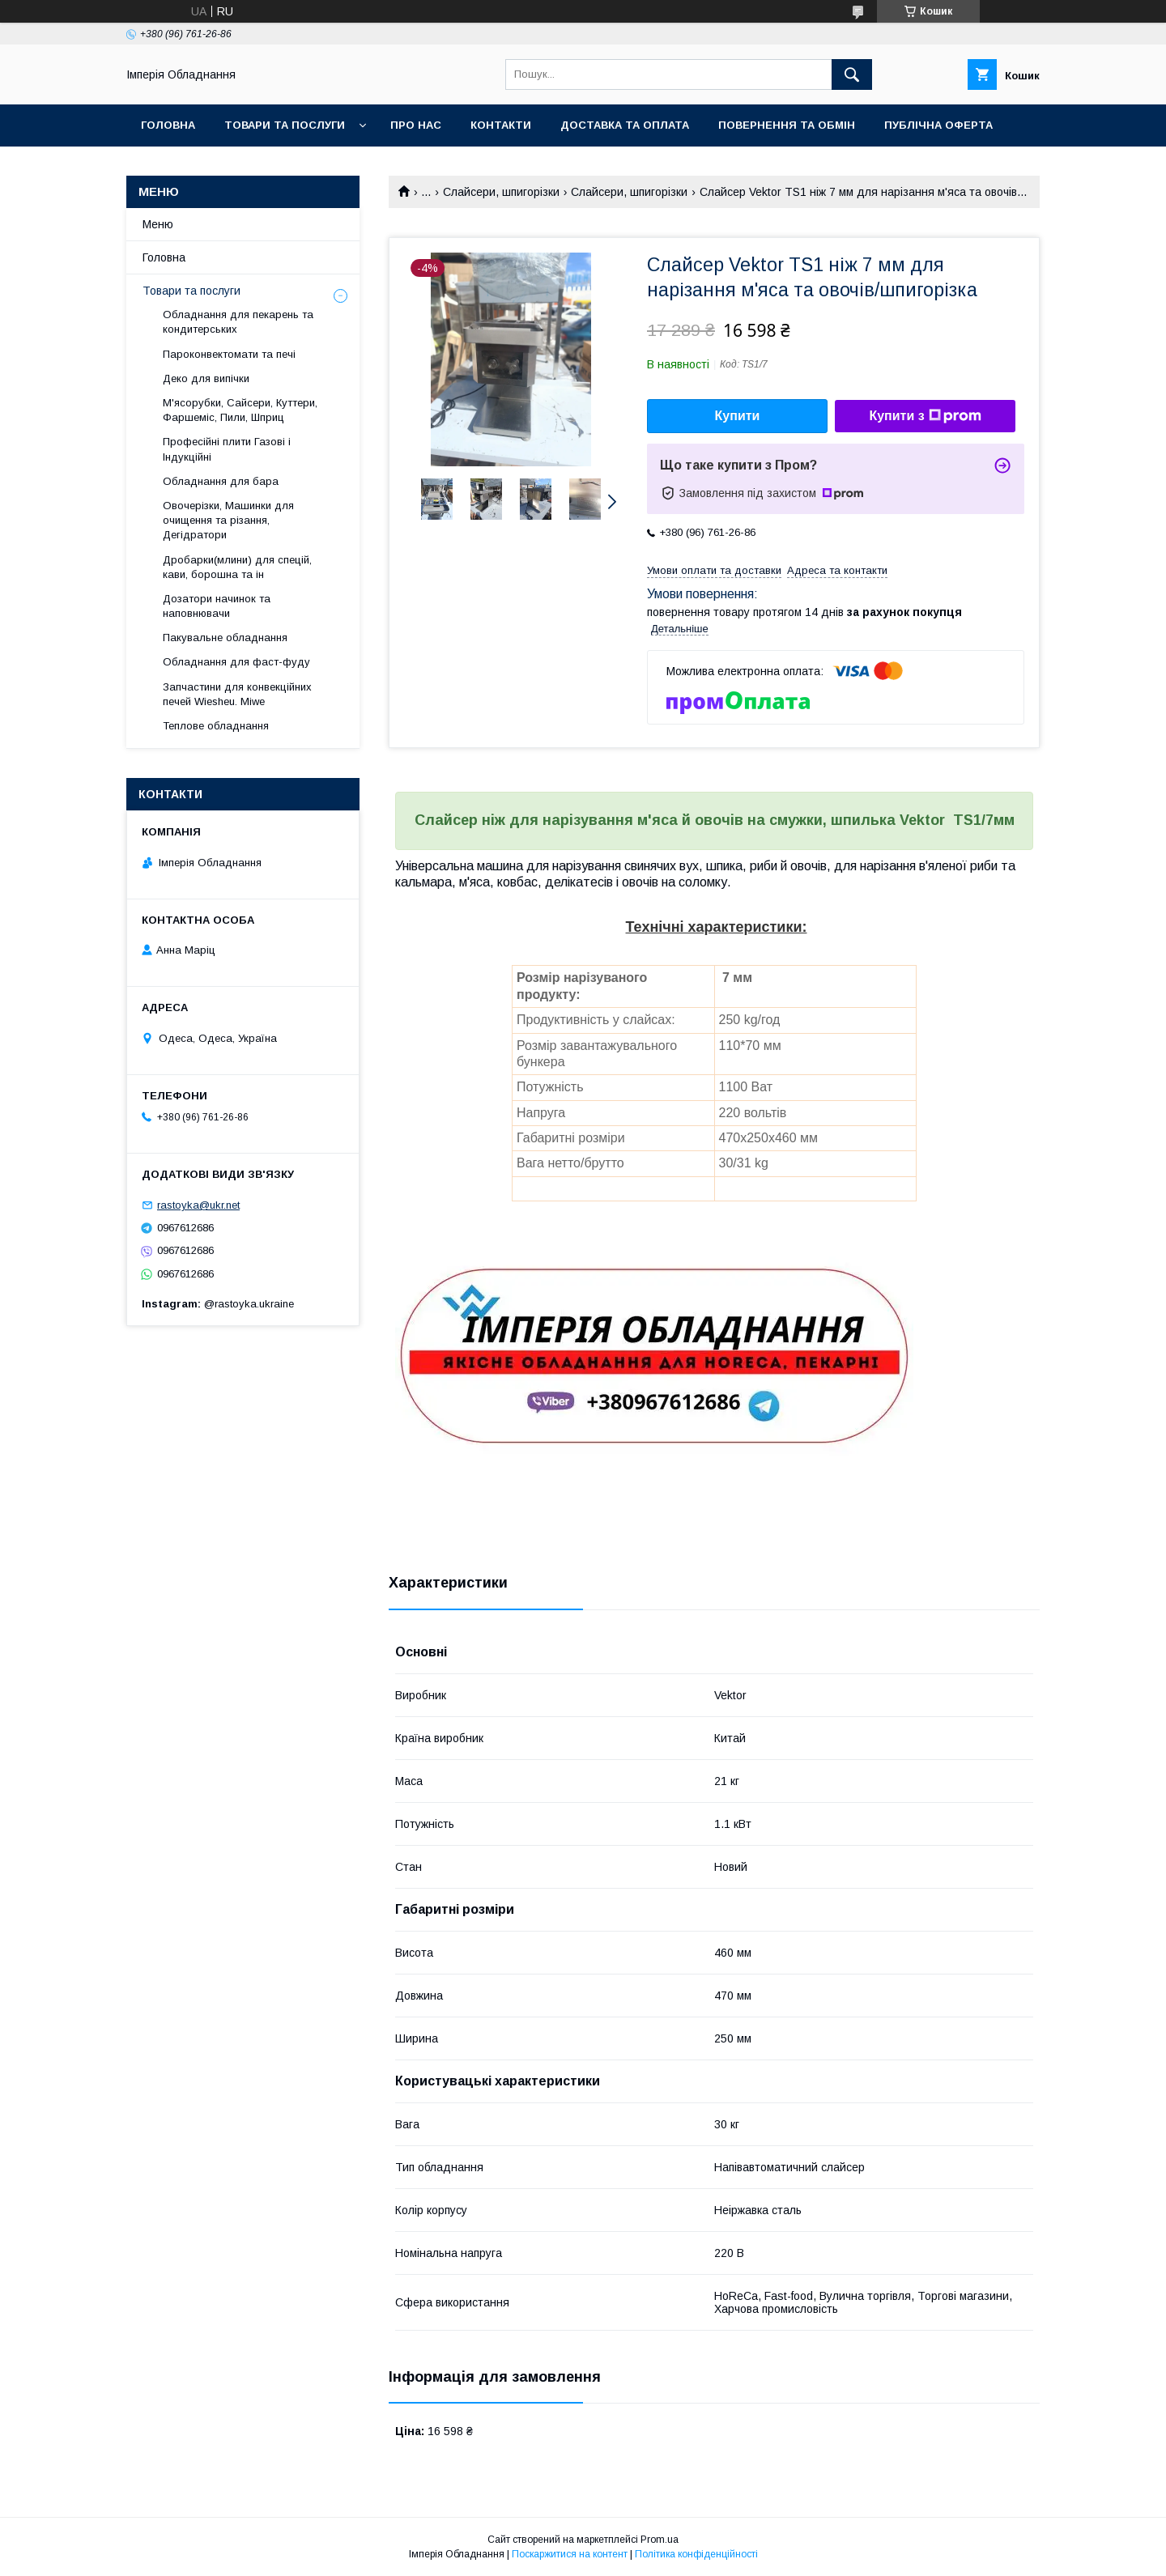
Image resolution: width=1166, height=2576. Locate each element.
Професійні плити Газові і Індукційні (227, 449)
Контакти (500, 125)
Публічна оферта (938, 125)
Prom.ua (659, 2539)
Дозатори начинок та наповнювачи (216, 606)
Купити (737, 416)
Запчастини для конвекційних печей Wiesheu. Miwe (237, 694)
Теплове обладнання (216, 726)
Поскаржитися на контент (570, 2554)
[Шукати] (852, 74)
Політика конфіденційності (696, 2554)
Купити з (925, 416)
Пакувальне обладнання (225, 637)
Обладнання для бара (221, 481)
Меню (158, 224)
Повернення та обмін (786, 125)
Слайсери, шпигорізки (501, 191)
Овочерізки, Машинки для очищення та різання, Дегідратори (228, 520)
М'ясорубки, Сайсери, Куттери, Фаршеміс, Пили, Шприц (240, 410)
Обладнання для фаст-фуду (236, 662)
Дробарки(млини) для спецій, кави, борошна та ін (237, 567)
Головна (168, 125)
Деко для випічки (206, 378)
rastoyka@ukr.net (198, 1205)
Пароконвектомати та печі (229, 354)
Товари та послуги (284, 125)
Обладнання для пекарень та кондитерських (238, 321)
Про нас (415, 125)
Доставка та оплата (624, 125)
